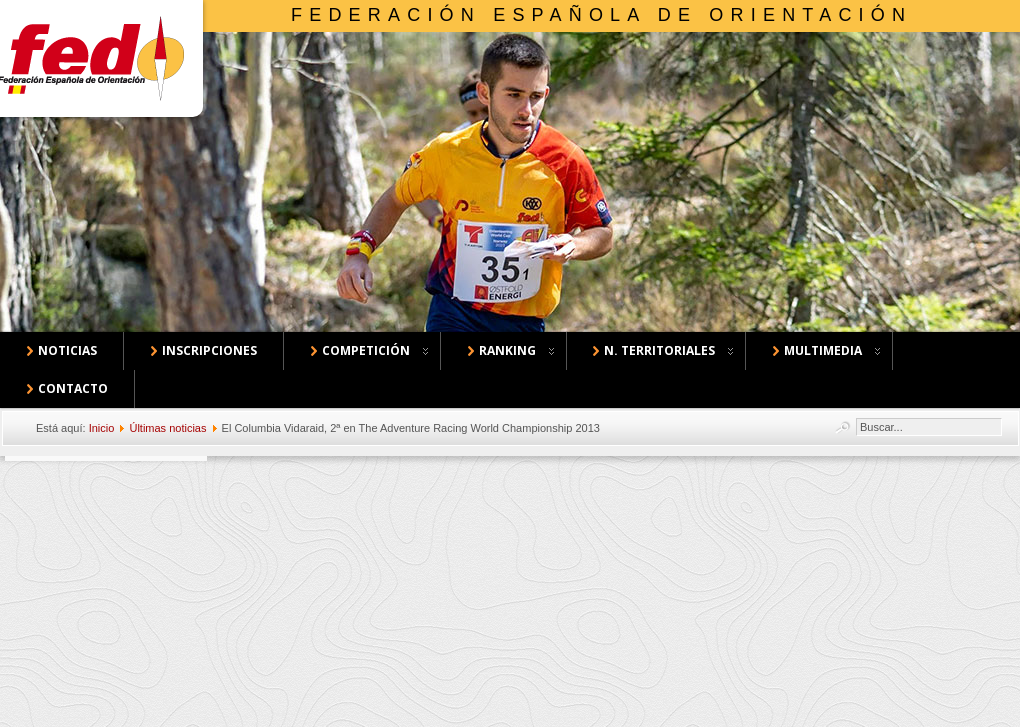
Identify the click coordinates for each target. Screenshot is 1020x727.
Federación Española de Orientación (601, 15)
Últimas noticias (167, 428)
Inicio (102, 428)
